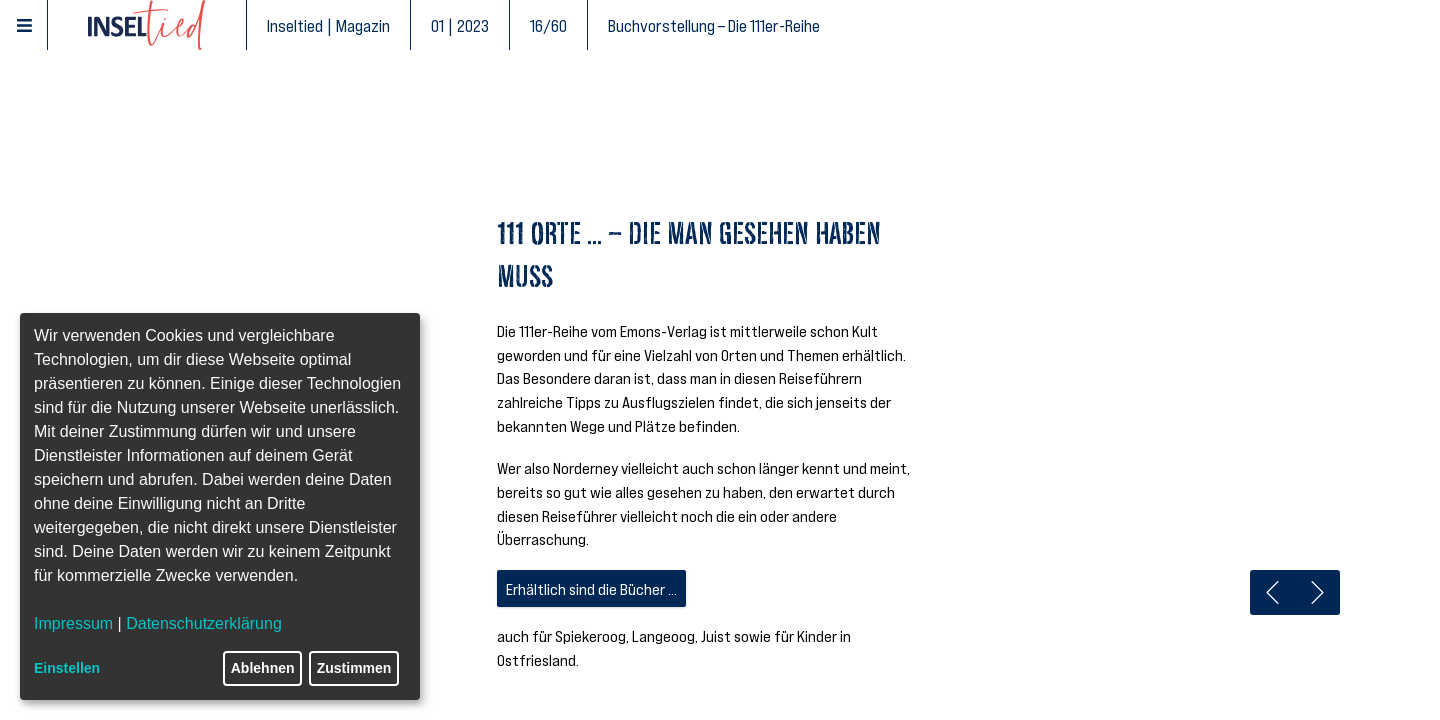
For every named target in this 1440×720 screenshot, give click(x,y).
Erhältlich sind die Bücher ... (591, 588)
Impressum (73, 623)
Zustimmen (354, 668)
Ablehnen (263, 668)
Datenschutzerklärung (204, 623)
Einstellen (67, 668)
